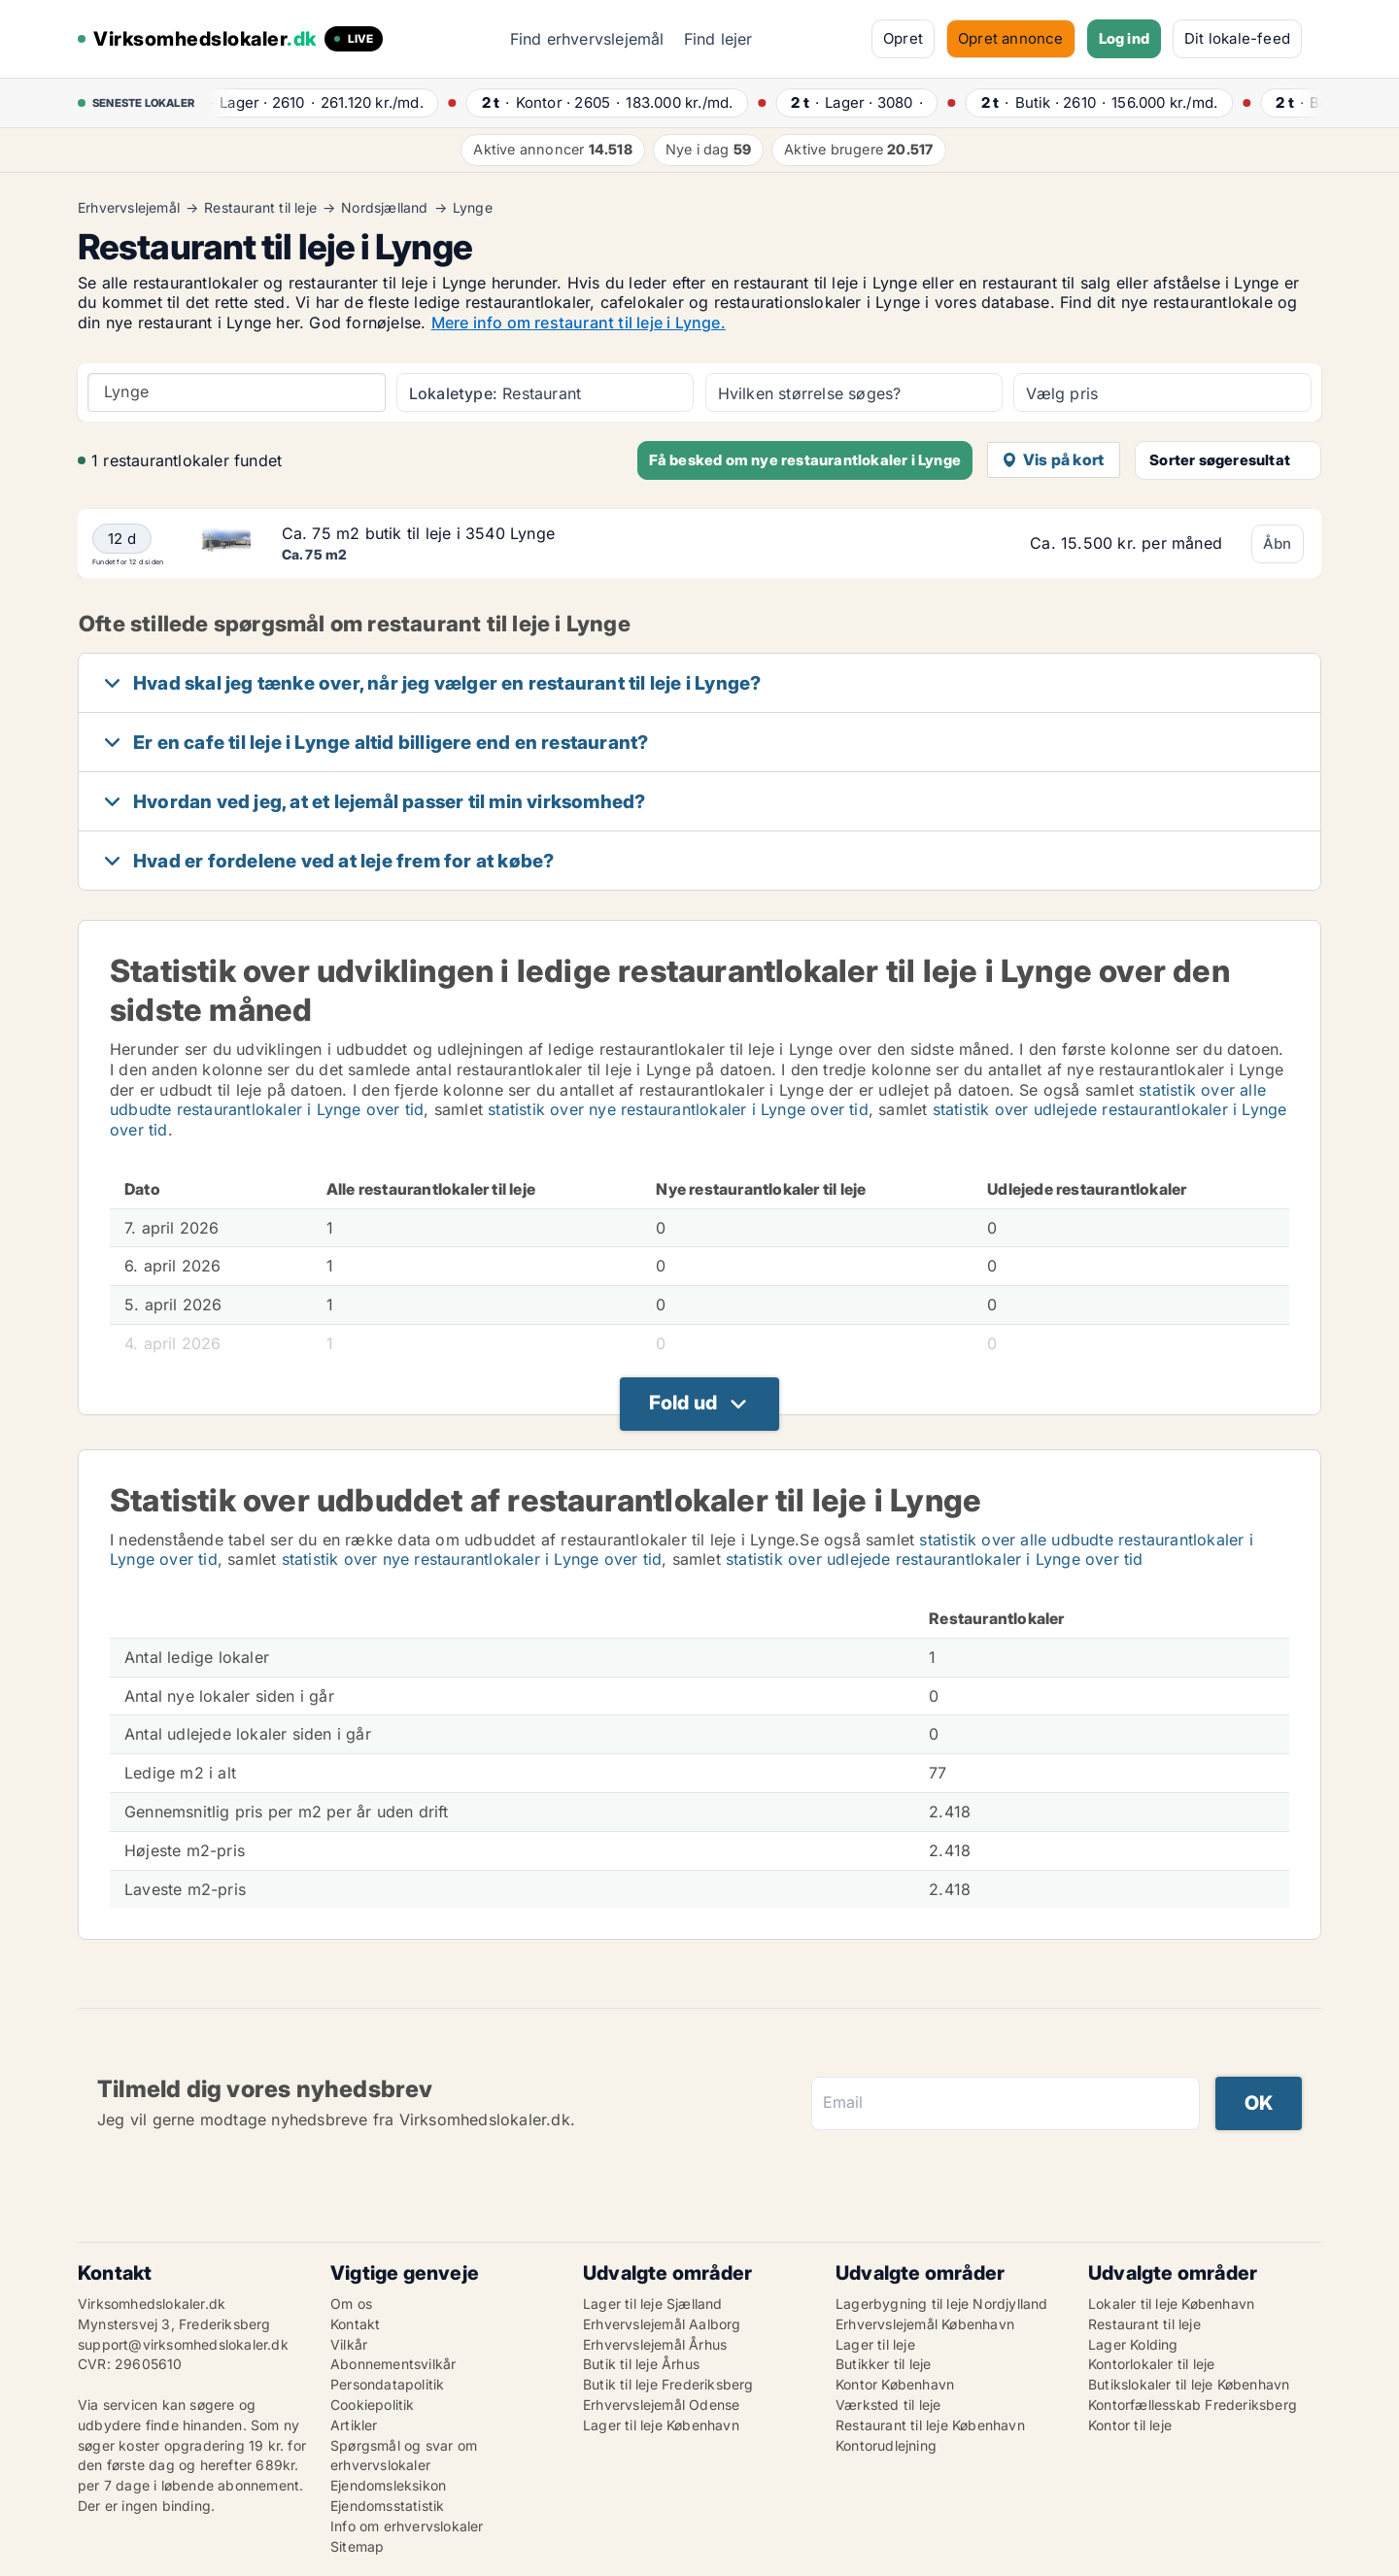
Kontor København (895, 2384)
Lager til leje (875, 2344)
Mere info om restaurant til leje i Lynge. (578, 322)
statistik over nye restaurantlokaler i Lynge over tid (678, 1109)
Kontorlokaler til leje (1151, 2364)
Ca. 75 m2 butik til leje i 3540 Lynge (418, 533)
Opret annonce (1011, 38)
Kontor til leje (1130, 2425)
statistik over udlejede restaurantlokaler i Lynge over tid (934, 1559)
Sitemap (357, 2546)
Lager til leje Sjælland (653, 2303)
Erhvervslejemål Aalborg (662, 2324)
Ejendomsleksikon (388, 2485)
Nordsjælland (384, 208)
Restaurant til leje (260, 208)
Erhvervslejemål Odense (661, 2404)
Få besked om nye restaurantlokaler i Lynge (805, 460)
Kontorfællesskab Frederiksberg (1192, 2404)
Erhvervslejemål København (925, 2324)
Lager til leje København (661, 2425)
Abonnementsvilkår (393, 2364)
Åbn (1277, 543)
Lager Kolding (1133, 2344)
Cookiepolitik (372, 2404)
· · (321, 102)
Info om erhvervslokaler (407, 2526)
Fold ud (683, 1402)
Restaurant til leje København (930, 2425)
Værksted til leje (888, 2404)
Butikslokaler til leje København (1188, 2384)
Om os (351, 2303)
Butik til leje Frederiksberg (668, 2384)
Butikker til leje (883, 2364)
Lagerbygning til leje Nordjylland (942, 2303)
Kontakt (355, 2324)
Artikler (354, 2425)
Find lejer (718, 39)
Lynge (473, 208)
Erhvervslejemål (129, 208)
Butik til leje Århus (641, 2364)
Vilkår (348, 2344)
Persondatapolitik (387, 2384)
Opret (903, 38)
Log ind (1124, 38)
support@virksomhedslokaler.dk (183, 2344)
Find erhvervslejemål (587, 39)
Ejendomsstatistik (387, 2505)
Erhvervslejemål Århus (655, 2344)
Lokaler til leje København (1171, 2303)
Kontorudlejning (886, 2445)
